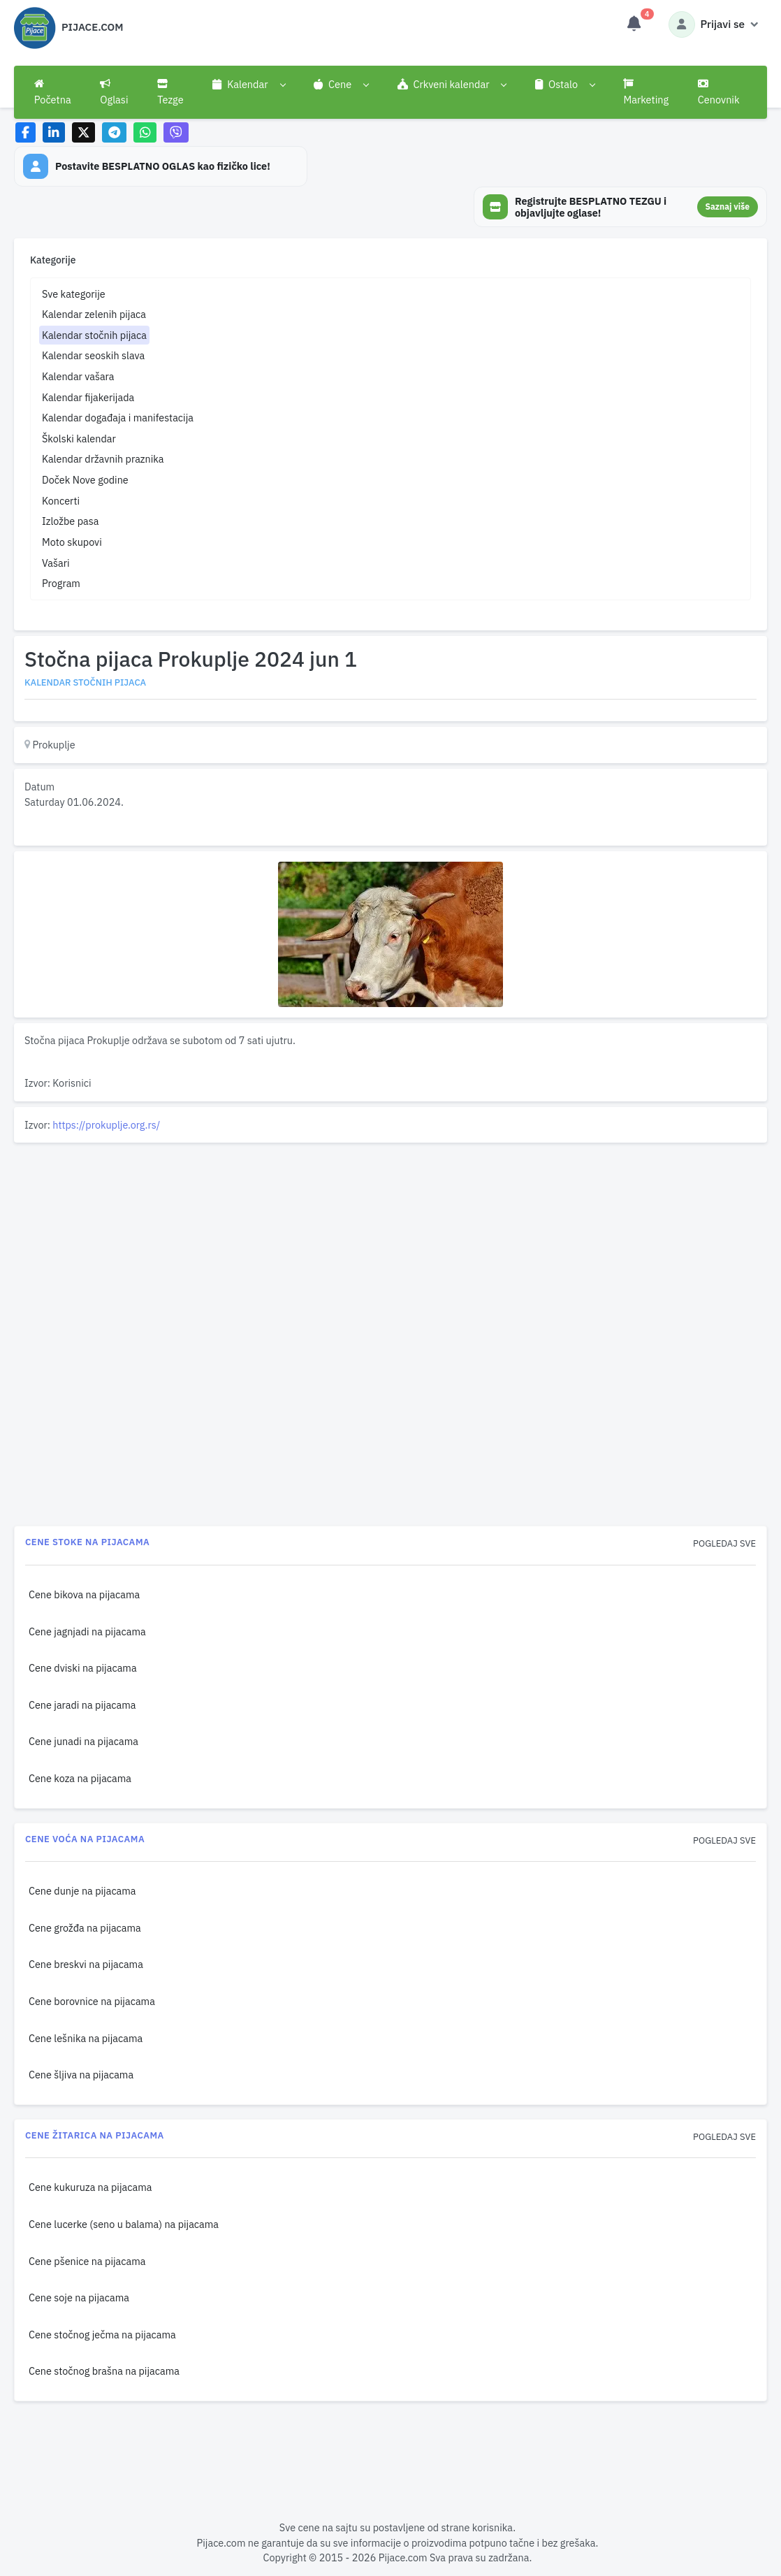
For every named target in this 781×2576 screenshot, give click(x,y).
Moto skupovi (72, 542)
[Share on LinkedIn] (54, 132)
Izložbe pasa (70, 521)
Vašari (56, 563)
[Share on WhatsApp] (144, 132)
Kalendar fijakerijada (88, 397)
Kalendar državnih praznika (103, 458)
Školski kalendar (79, 438)
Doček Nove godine (85, 479)
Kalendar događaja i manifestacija (118, 417)
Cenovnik (719, 92)
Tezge (170, 92)
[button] (248, 84)
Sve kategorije (73, 294)
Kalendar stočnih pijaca (94, 335)
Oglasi (114, 92)
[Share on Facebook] (25, 132)
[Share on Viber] (176, 132)
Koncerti (61, 500)
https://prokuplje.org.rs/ (106, 1124)
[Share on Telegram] (114, 132)
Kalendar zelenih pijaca (94, 314)
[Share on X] (83, 132)
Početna (52, 92)
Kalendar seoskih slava (93, 355)
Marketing (646, 92)
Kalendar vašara (78, 376)
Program (61, 583)
